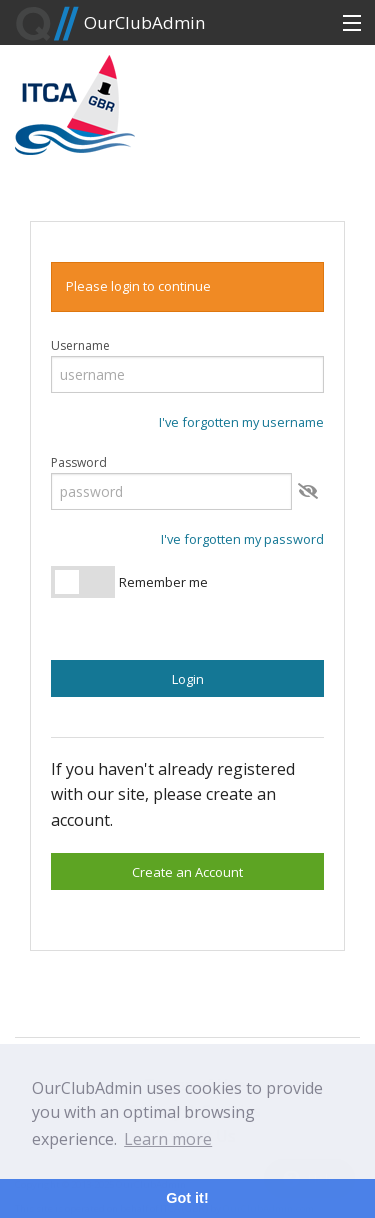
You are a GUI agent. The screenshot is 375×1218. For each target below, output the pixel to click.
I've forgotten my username (241, 422)
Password (79, 462)
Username (80, 345)
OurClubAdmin (110, 24)
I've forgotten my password (242, 539)
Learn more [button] (168, 1139)
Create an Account (187, 872)
